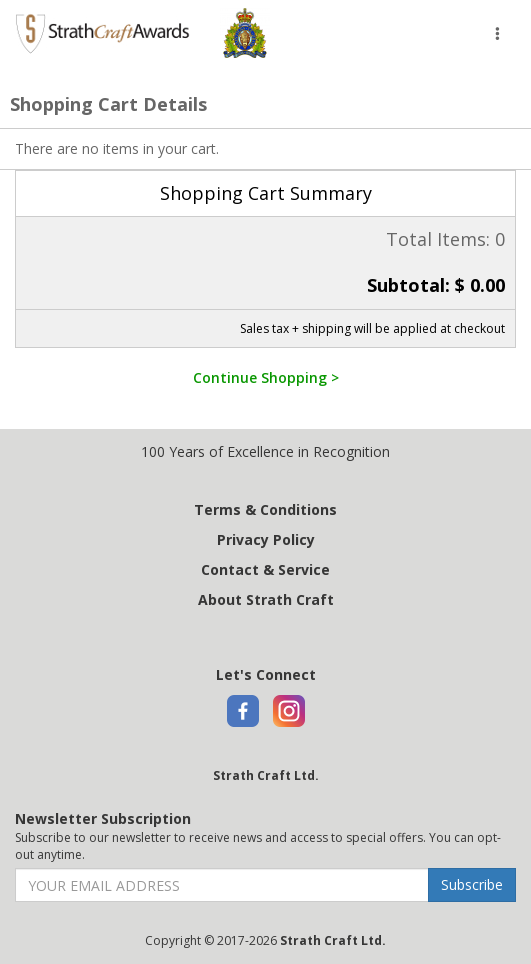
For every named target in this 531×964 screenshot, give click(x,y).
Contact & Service (265, 569)
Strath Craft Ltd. (266, 775)
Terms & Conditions (265, 509)
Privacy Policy (266, 539)
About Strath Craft (266, 599)
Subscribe (472, 884)
